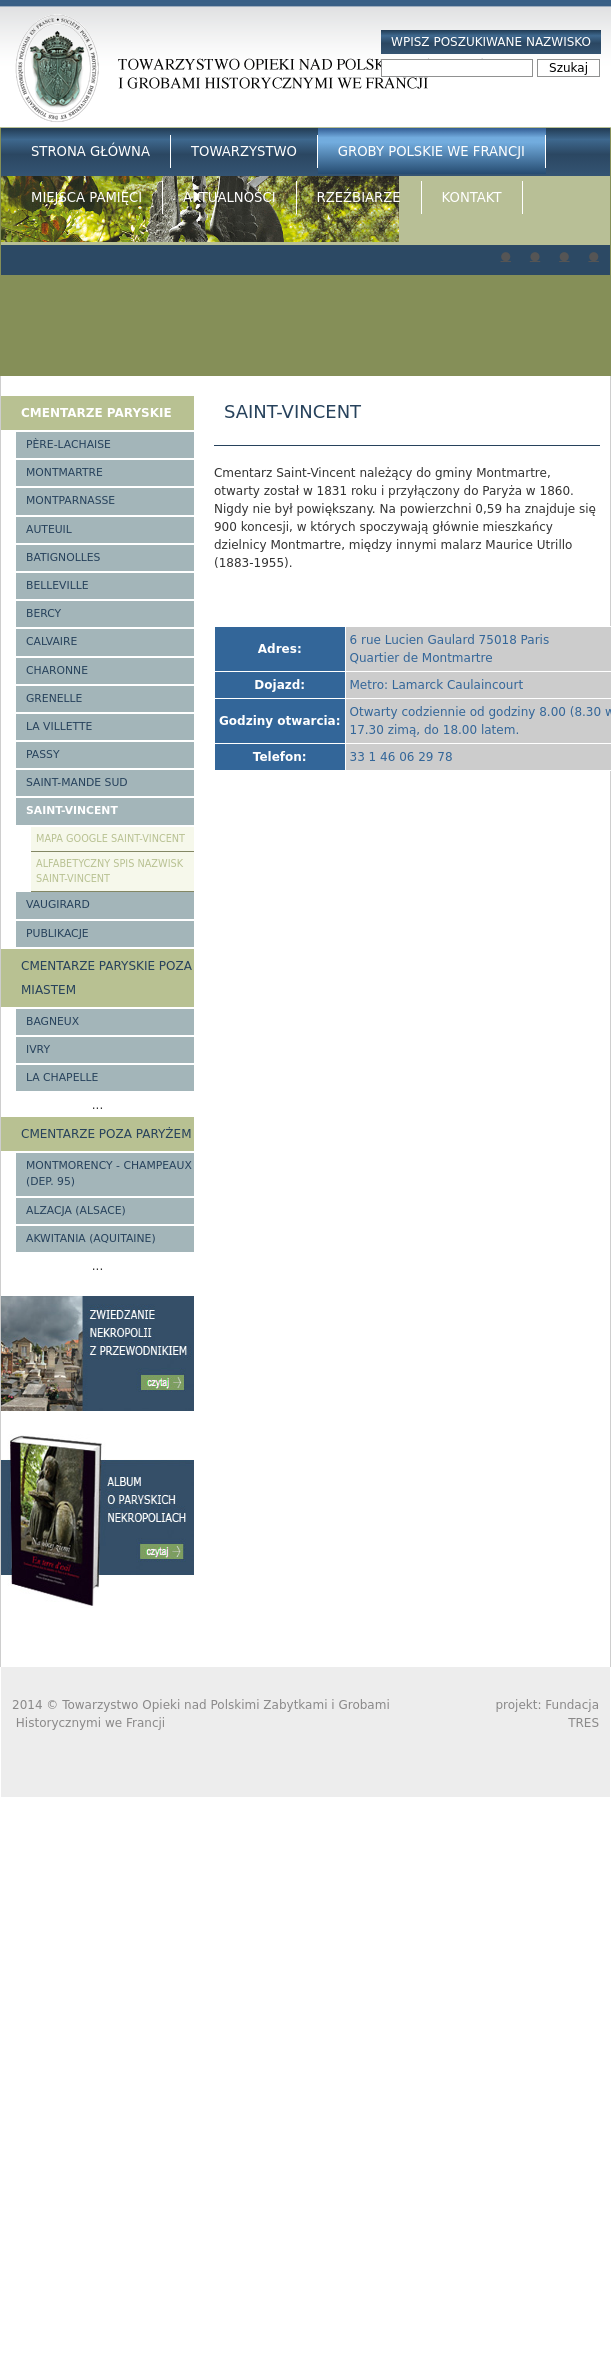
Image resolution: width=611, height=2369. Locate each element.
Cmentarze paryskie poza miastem (106, 978)
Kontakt (472, 197)
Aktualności (229, 197)
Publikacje (57, 933)
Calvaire (51, 641)
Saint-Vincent (72, 810)
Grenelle (54, 698)
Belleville (57, 585)
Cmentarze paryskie (96, 413)
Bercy (43, 613)
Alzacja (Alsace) (76, 1210)
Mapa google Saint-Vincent (110, 838)
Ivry (38, 1049)
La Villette (59, 726)
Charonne (57, 670)
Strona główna (90, 151)
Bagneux (52, 1021)
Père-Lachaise (68, 444)
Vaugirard (58, 904)
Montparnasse (70, 500)
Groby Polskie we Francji (431, 151)
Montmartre (64, 472)
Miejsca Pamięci (86, 197)
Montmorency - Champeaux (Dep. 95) (109, 1173)
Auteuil (49, 529)
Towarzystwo (244, 151)
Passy (43, 754)
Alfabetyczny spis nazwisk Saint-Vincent (109, 871)
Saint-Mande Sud (77, 782)
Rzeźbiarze (359, 197)
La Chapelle (62, 1077)
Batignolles (63, 557)
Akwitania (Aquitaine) (91, 1238)
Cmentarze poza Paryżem (106, 1134)
